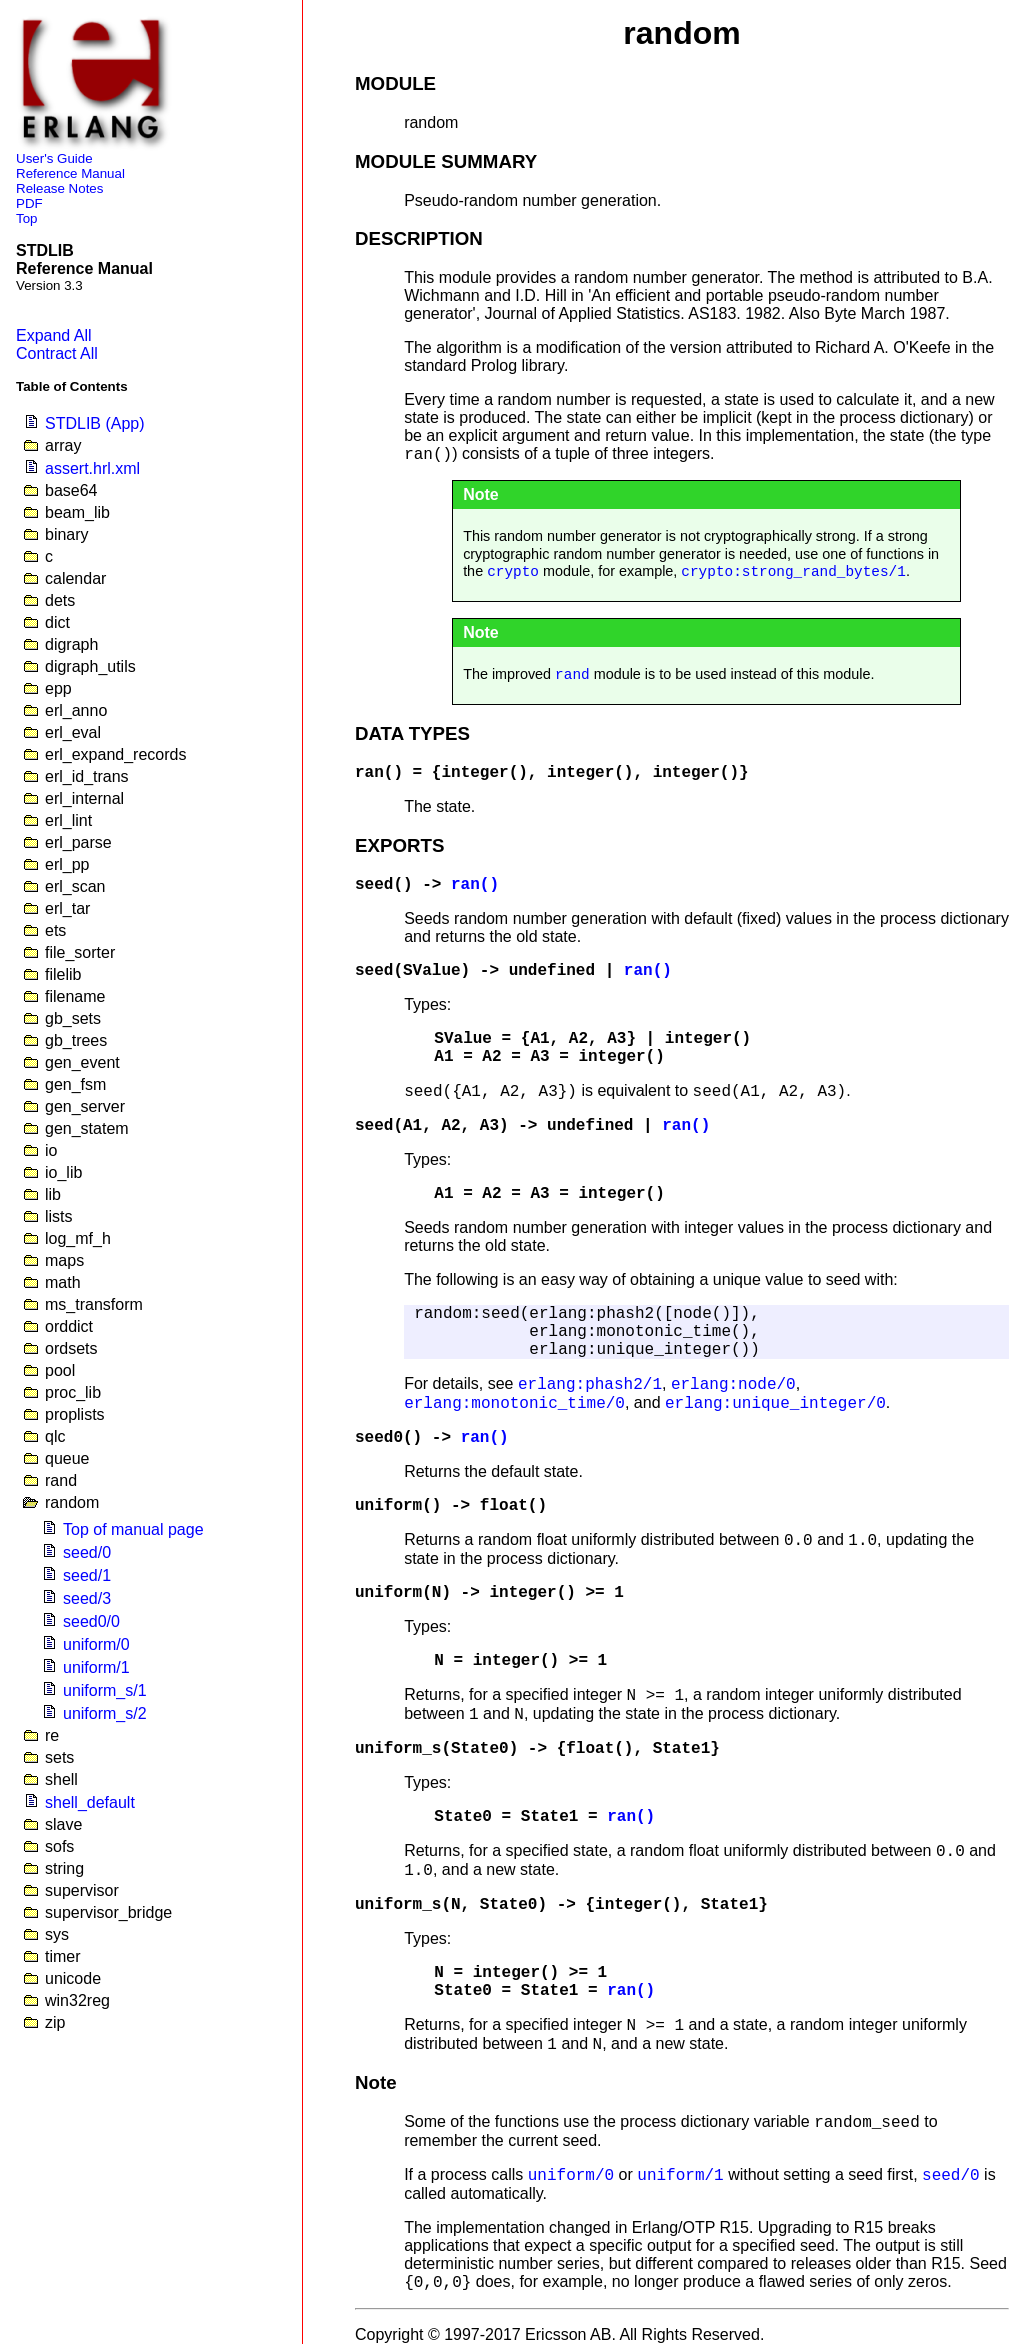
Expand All (54, 335)
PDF (29, 203)
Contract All (57, 353)
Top (27, 218)
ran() (379, 773)
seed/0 (87, 1552)
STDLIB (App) (95, 423)
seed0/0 (91, 1621)
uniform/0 (96, 1644)
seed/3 (87, 1598)
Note (376, 2082)
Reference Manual (70, 173)
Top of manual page (133, 1529)
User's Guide (54, 158)
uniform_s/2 (105, 1713)
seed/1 (87, 1575)
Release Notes (59, 188)
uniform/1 (96, 1667)
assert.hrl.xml (92, 468)
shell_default (90, 1802)
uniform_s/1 (105, 1690)
